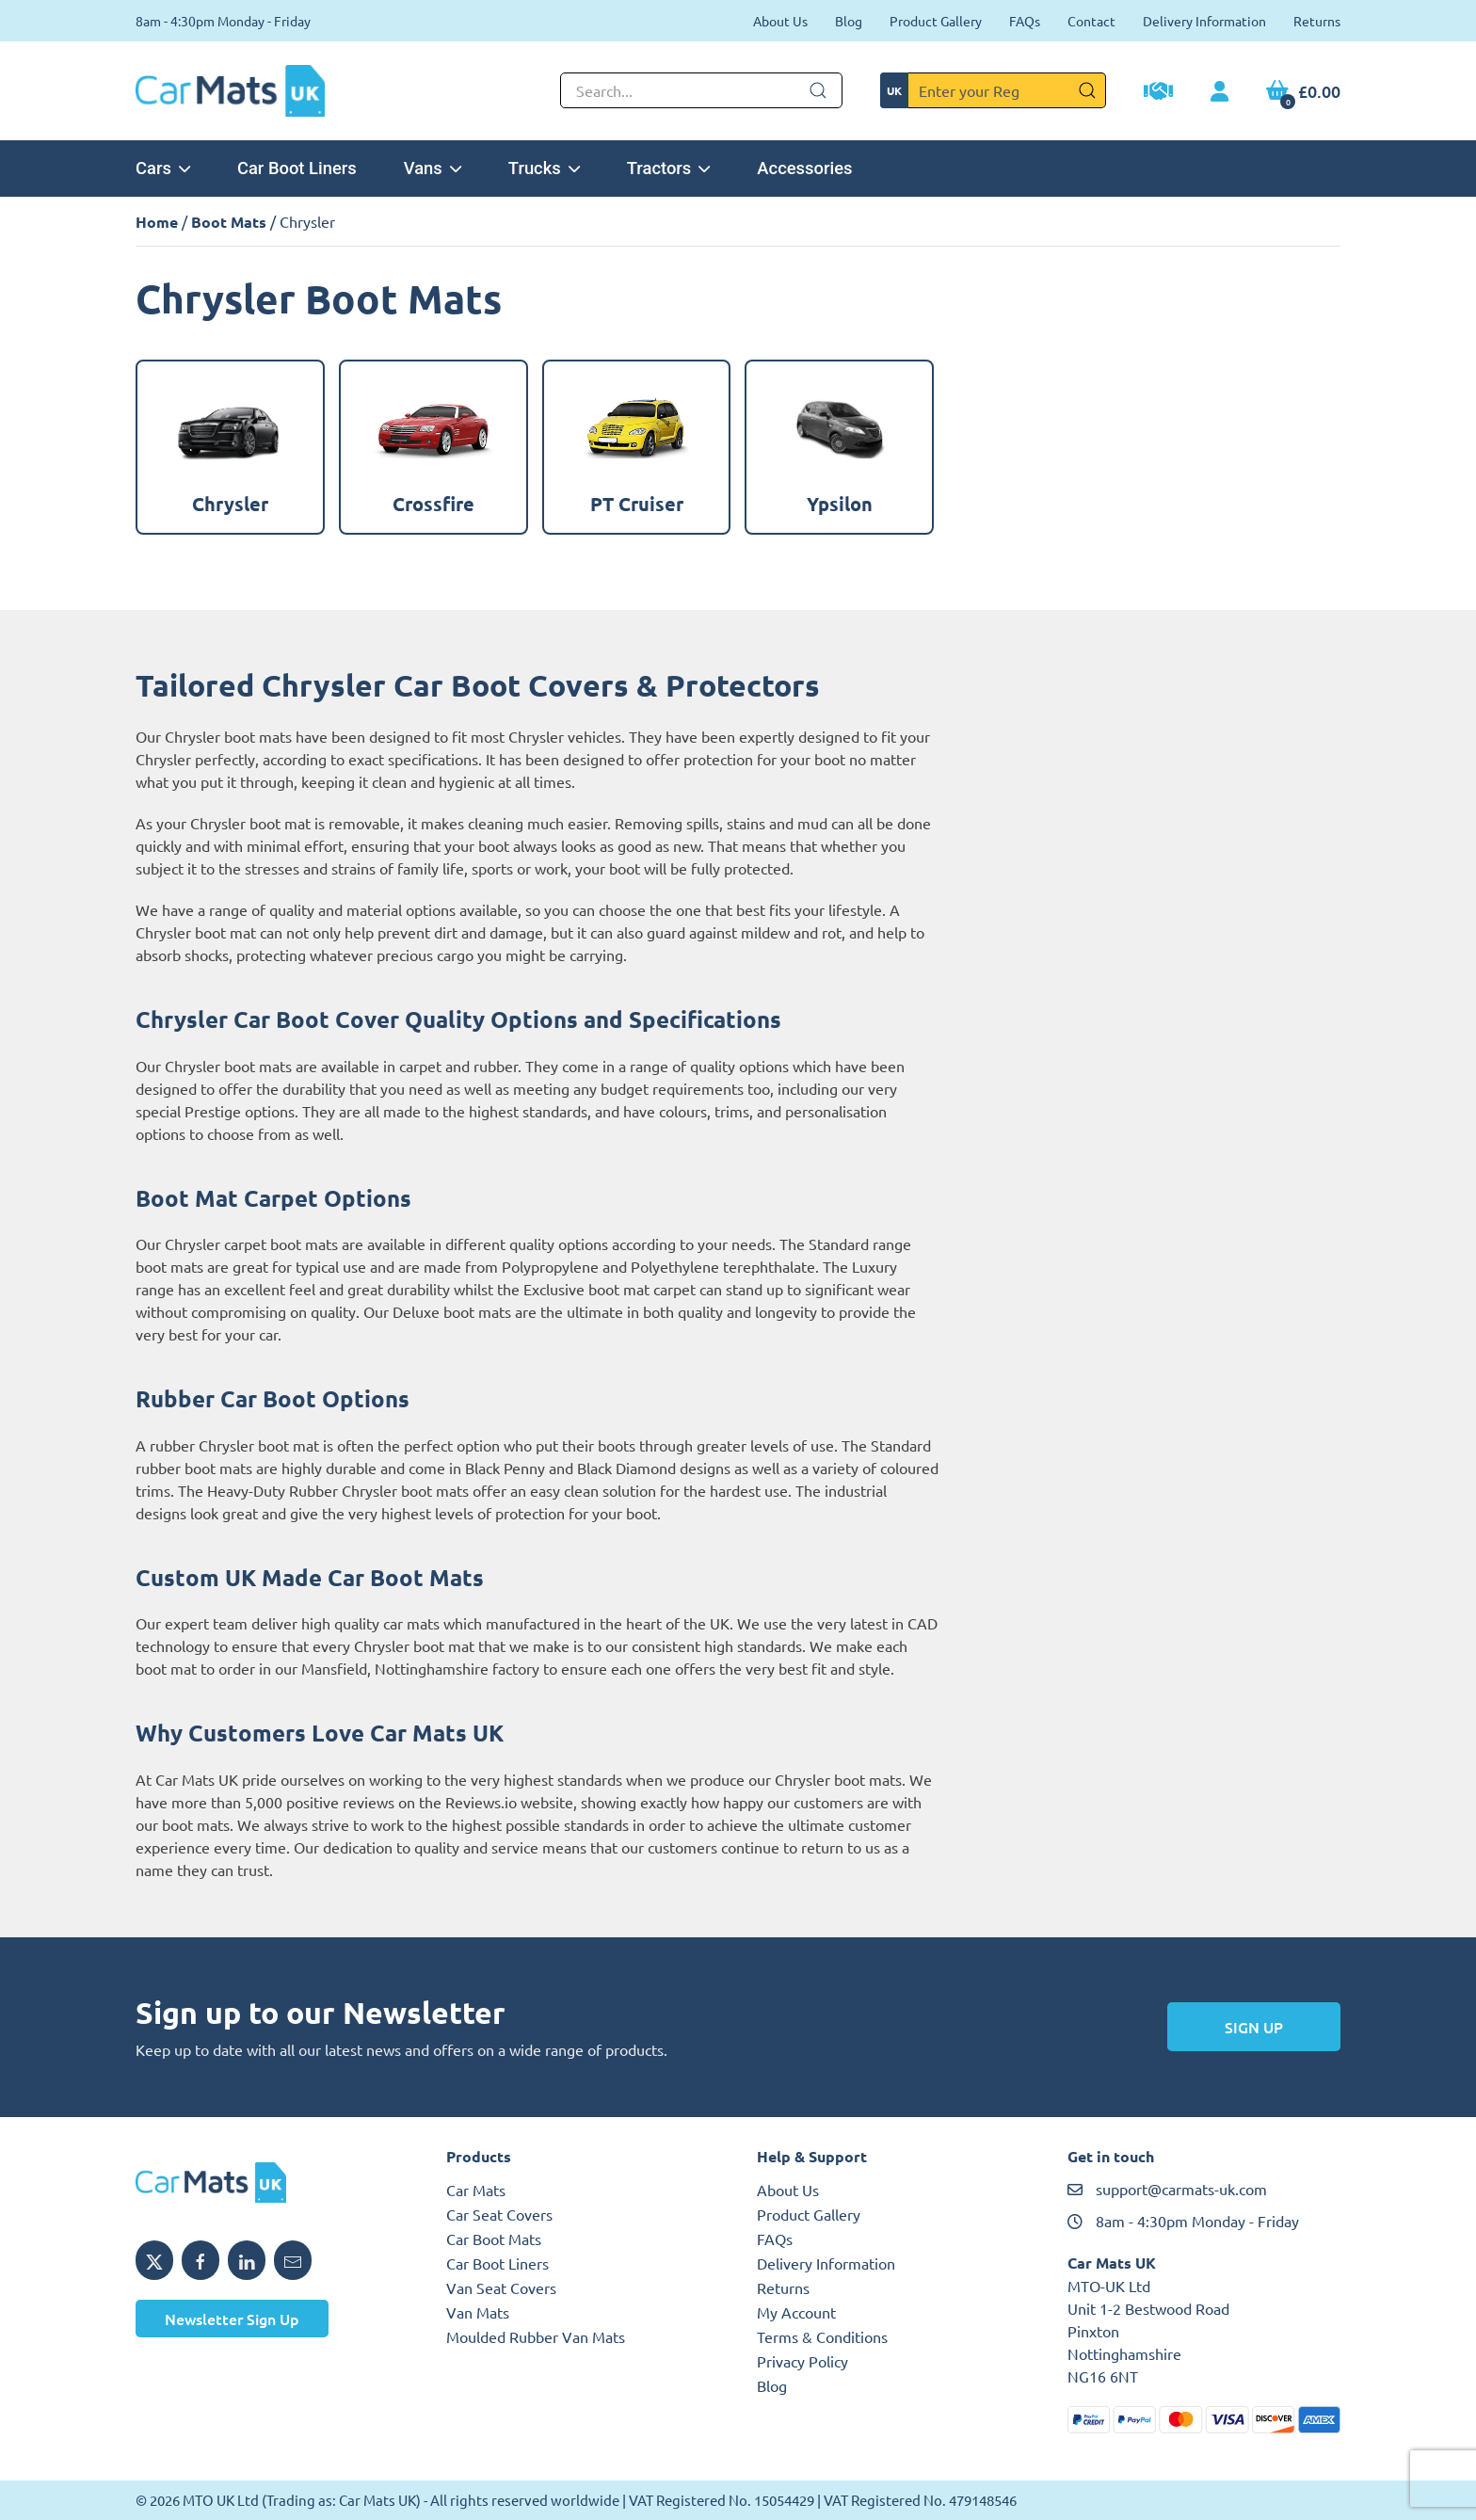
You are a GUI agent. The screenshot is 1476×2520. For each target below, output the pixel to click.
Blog (848, 20)
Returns (1316, 20)
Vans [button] (432, 168)
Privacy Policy (802, 2360)
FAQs (1024, 20)
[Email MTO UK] (293, 2260)
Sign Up (1254, 2026)
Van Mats (477, 2312)
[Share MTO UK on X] (154, 2260)
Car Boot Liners (297, 168)
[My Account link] (1219, 92)
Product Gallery (936, 20)
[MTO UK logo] (272, 2183)
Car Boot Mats (493, 2238)
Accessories (804, 168)
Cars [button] (163, 168)
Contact (1091, 20)
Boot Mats (228, 222)
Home (157, 222)
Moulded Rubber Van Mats (535, 2336)
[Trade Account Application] (1158, 93)
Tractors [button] (669, 168)
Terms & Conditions (822, 2336)
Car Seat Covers (499, 2214)
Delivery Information (1204, 20)
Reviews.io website (509, 1801)
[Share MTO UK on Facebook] (200, 2260)
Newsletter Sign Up (232, 2318)
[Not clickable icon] (701, 90)
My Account (796, 2312)
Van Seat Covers (501, 2287)
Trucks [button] (544, 168)
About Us (780, 20)
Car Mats (475, 2189)
